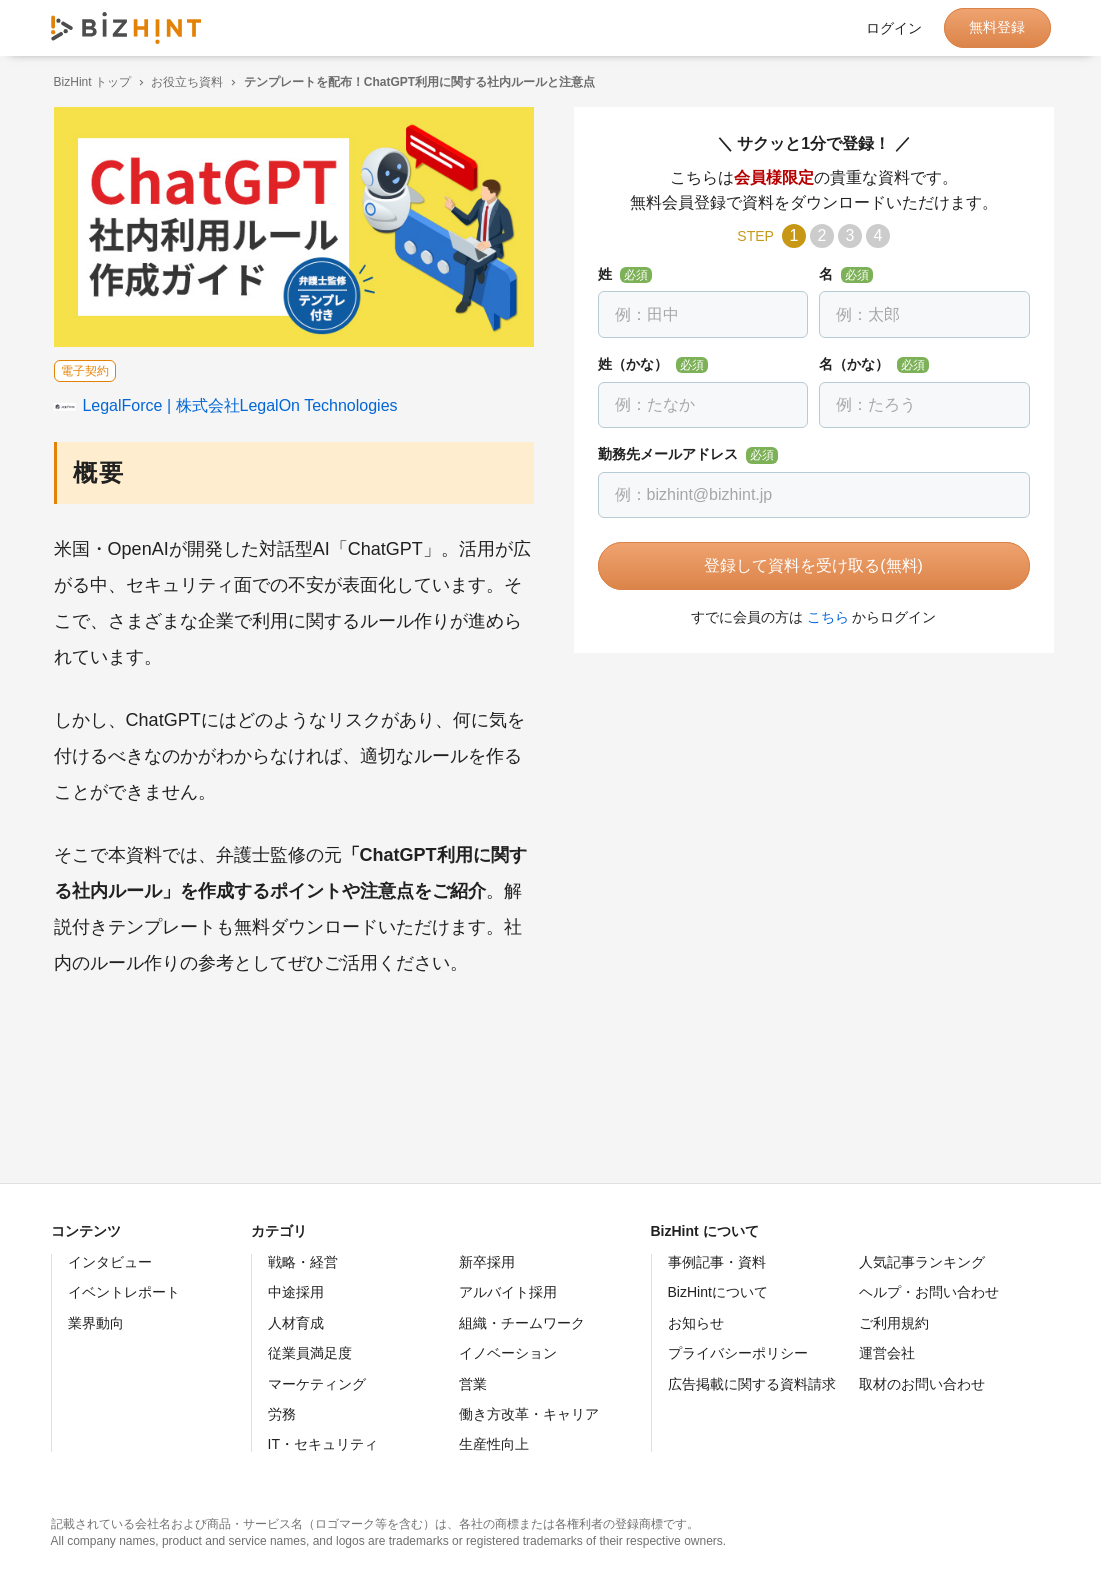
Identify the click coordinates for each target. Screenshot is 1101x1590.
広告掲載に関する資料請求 (752, 1384)
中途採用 (296, 1292)
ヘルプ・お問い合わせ (929, 1292)
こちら (825, 617)
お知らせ (696, 1323)
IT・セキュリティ (323, 1444)
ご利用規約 (894, 1323)
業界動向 (96, 1323)
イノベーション (508, 1353)
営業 (473, 1384)
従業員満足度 (310, 1353)
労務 (282, 1414)
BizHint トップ (89, 82)
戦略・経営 (303, 1262)
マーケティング (317, 1384)
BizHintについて (718, 1292)
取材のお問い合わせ (922, 1384)
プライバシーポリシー (738, 1353)
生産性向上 (494, 1444)
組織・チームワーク (522, 1323)
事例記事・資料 (717, 1262)
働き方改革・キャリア (529, 1414)
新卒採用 (487, 1262)
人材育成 (296, 1323)
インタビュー (110, 1262)
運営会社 (887, 1353)
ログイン (894, 28)
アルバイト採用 (508, 1292)
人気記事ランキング (922, 1262)
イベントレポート (124, 1292)
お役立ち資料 (184, 82)
